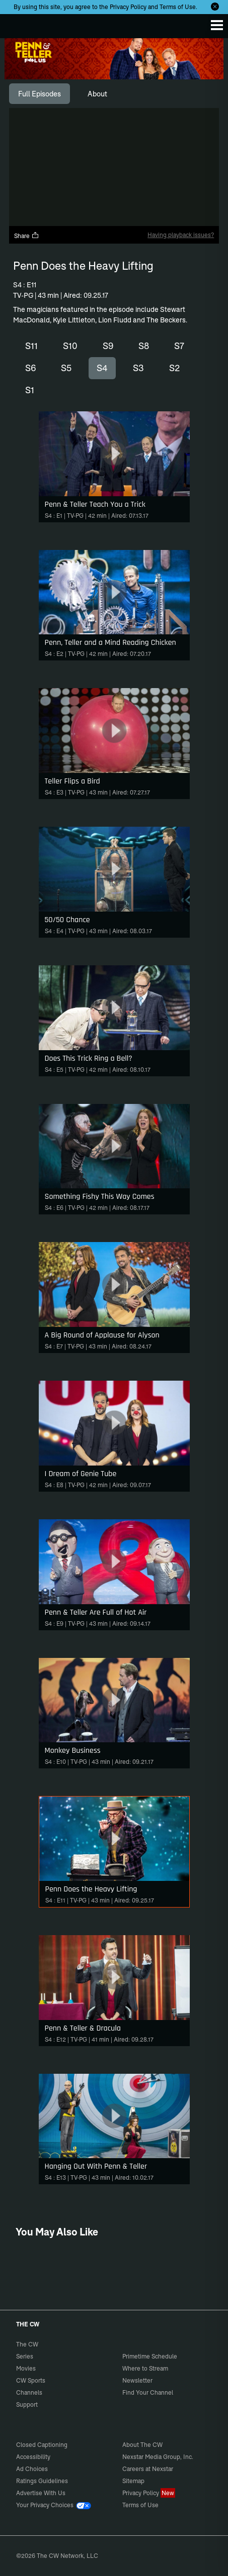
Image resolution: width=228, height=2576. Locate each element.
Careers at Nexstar (147, 2469)
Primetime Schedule (149, 2356)
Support (27, 2404)
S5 (66, 368)
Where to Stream (145, 2368)
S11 (31, 346)
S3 (138, 368)
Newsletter (137, 2380)
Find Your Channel (147, 2392)
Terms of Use (178, 7)
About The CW (142, 2444)
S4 (102, 368)
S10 (70, 346)
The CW (17, 23)
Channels (29, 2392)
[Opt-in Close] (215, 7)
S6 (30, 368)
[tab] (39, 93)
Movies (26, 2368)
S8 (143, 346)
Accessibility (33, 2456)
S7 (179, 346)
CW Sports (30, 2380)
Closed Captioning (41, 2444)
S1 (29, 390)
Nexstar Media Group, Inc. (157, 2456)
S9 (108, 346)
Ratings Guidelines (42, 2481)
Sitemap (133, 2481)
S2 (174, 368)
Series (24, 2356)
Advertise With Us (40, 2493)
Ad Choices (32, 2469)
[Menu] (217, 25)
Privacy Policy (128, 7)
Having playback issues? (180, 235)
